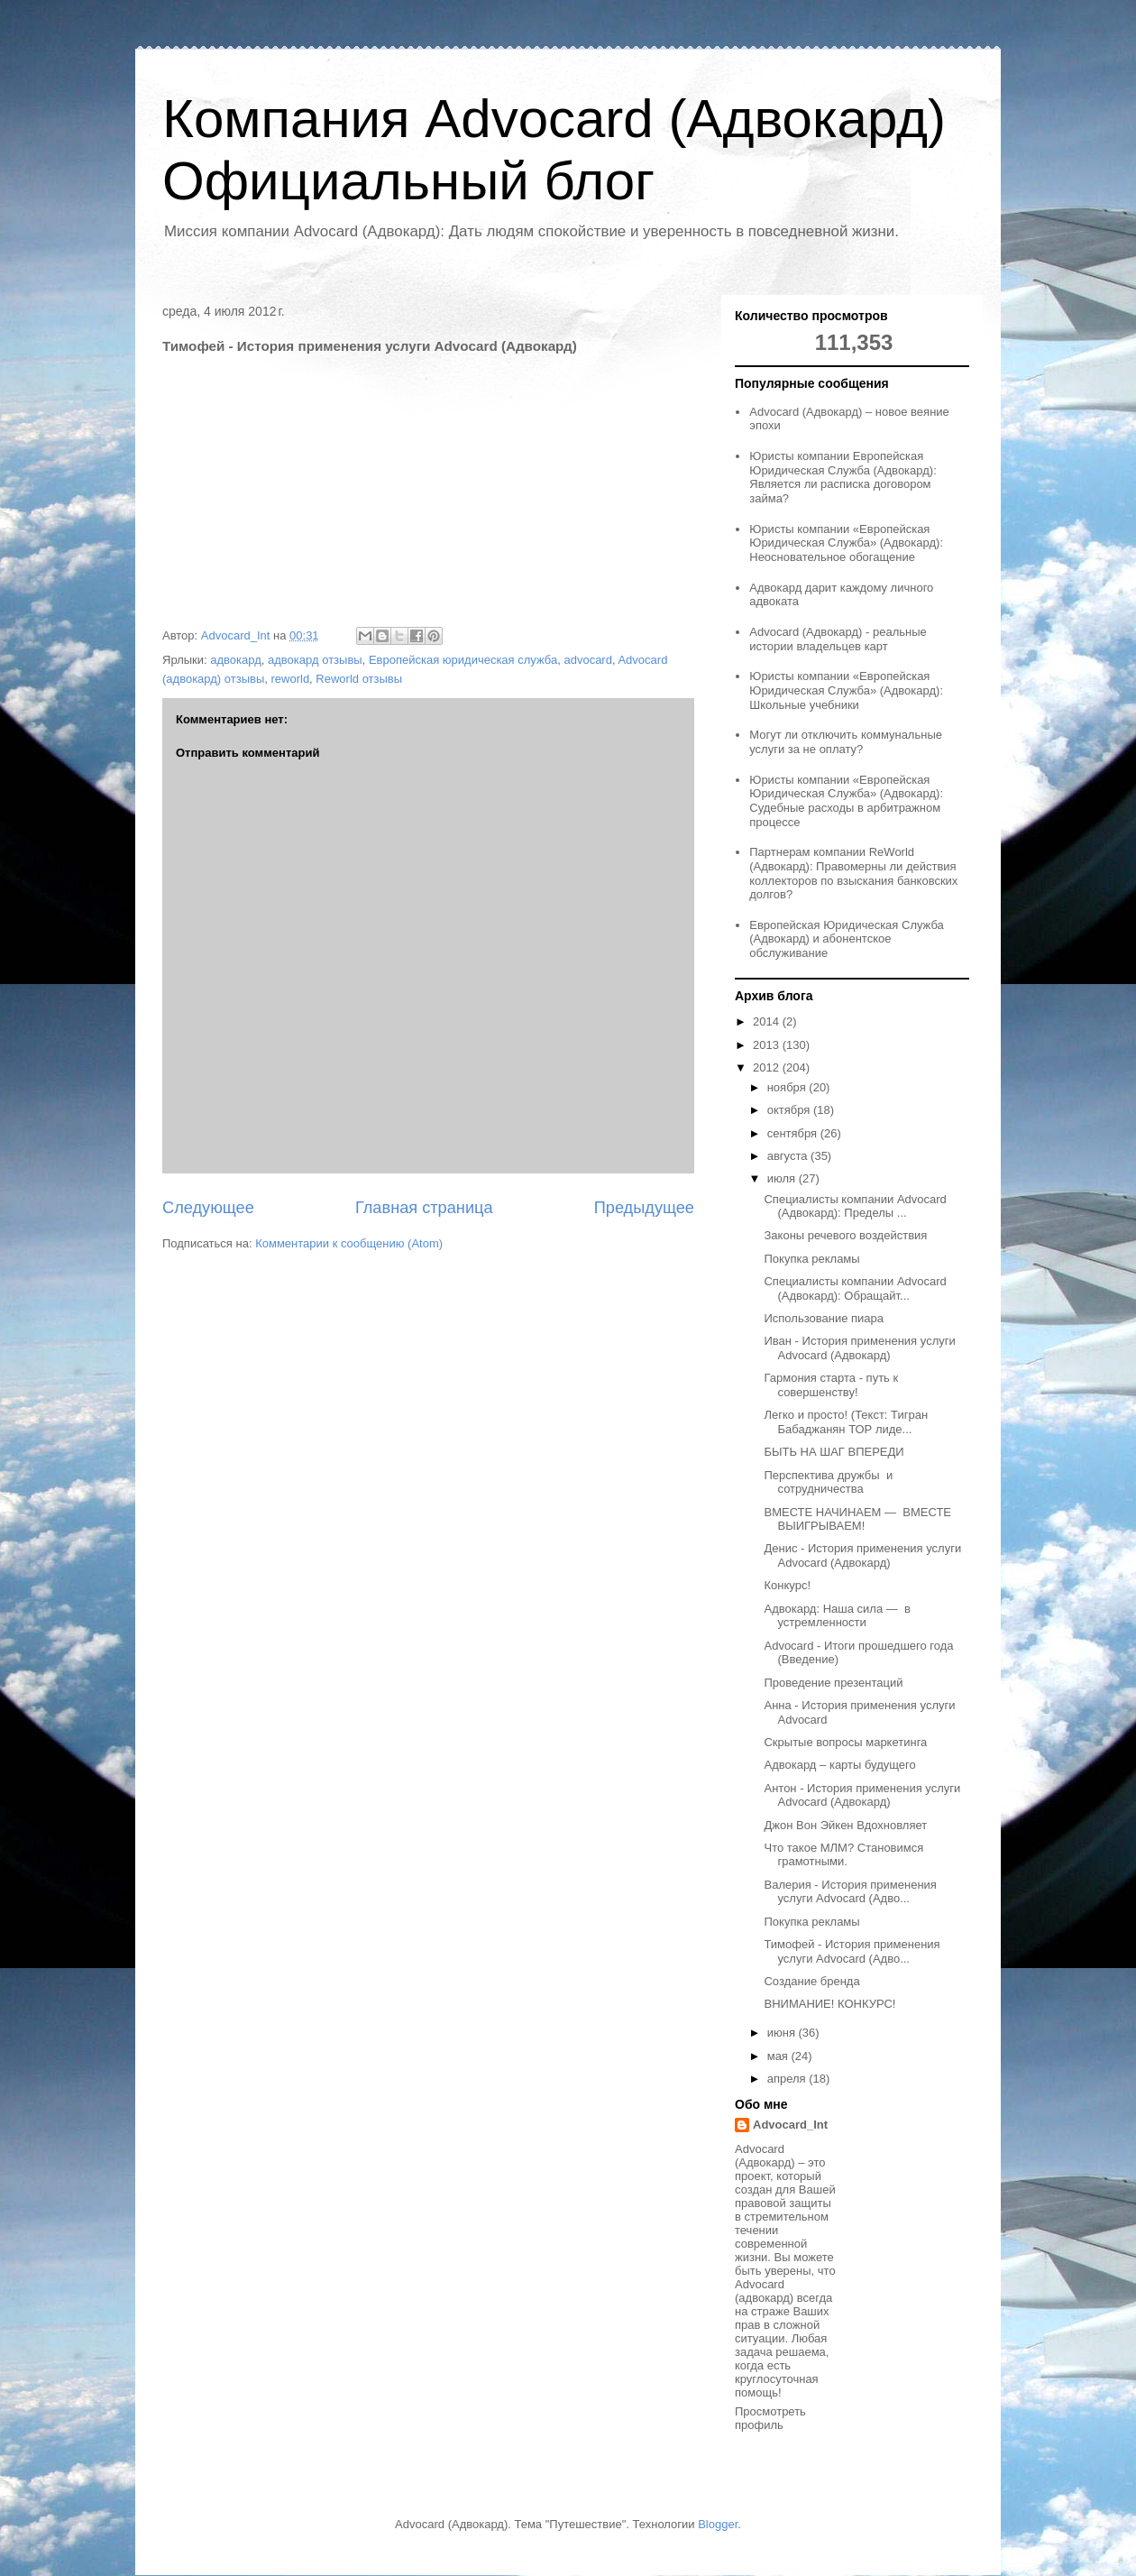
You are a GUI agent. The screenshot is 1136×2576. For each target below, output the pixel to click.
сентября (793, 1133)
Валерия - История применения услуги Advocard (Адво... (850, 1892)
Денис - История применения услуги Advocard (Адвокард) (862, 1555)
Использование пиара (824, 1318)
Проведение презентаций (833, 1682)
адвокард (235, 660)
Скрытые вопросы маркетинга (845, 1742)
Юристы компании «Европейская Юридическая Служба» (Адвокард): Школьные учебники (846, 690)
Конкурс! (787, 1585)
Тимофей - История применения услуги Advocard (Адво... (851, 1951)
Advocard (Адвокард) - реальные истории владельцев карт (838, 639)
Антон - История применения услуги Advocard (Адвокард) (862, 1795)
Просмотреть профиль (770, 2418)
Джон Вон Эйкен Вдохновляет (845, 1825)
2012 (768, 1067)
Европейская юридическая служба (463, 660)
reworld (289, 678)
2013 (768, 1045)
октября (790, 1110)
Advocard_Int (790, 2124)
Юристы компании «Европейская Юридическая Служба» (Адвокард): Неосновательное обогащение (846, 543)
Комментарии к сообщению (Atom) (349, 1243)
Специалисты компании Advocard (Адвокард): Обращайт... (855, 1288)
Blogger (717, 2524)
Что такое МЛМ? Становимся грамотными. (843, 1855)
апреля (788, 2078)
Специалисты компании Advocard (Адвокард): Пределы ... (855, 1206)
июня (783, 2032)
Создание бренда (811, 1981)
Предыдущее (644, 1208)
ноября (788, 1087)
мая (779, 2056)
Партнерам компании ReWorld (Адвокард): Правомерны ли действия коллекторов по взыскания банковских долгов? (853, 873)
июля (783, 1178)
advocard (587, 660)
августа (789, 1156)
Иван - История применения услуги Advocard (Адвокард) (859, 1348)
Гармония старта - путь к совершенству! (831, 1385)
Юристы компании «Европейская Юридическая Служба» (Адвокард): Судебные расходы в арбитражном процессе (846, 801)
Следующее (208, 1208)
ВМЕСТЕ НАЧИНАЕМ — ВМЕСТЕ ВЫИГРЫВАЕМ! (857, 1519)
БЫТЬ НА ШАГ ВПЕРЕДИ (833, 1451)
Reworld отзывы (359, 678)
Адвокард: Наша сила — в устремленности (837, 1616)
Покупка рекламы (811, 1258)
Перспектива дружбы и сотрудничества (828, 1482)
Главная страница (424, 1208)
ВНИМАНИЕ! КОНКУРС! (829, 2003)
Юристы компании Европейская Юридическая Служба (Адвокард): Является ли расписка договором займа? (843, 477)
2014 (768, 1021)
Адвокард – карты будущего (839, 1764)
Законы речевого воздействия (845, 1235)
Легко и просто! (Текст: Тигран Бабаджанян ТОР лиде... (846, 1422)
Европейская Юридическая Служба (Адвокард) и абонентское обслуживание (846, 939)
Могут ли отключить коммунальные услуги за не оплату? (845, 742)
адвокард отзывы (315, 660)
